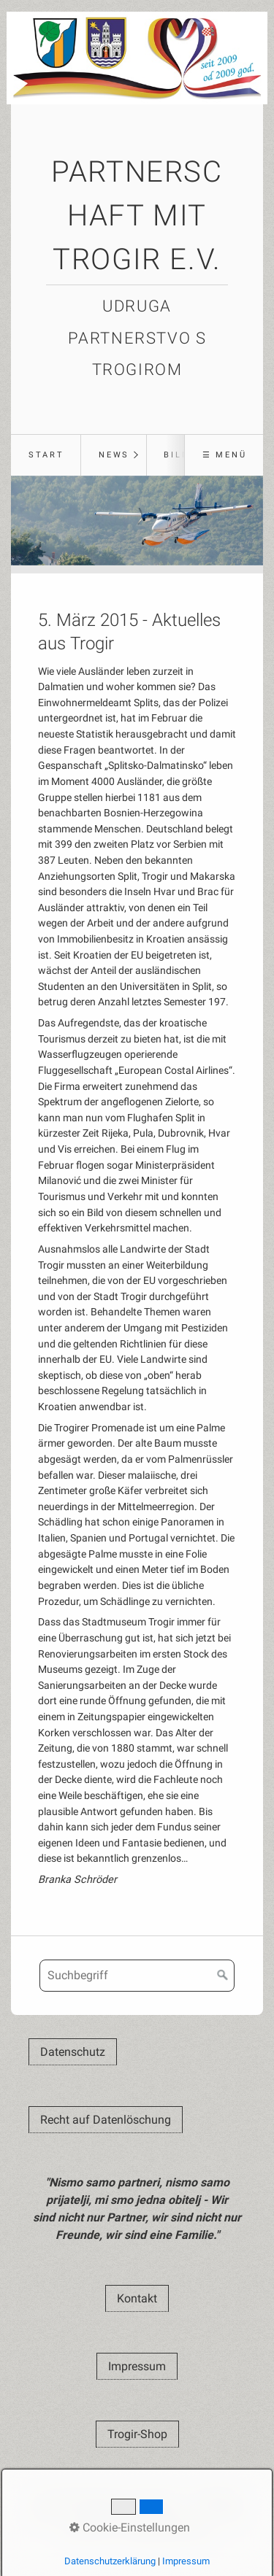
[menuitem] (45, 455)
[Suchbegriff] (137, 1976)
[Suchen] (223, 1976)
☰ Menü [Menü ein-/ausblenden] (224, 455)
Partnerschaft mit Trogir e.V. (136, 215)
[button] (72, 2051)
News (114, 455)
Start (46, 455)
